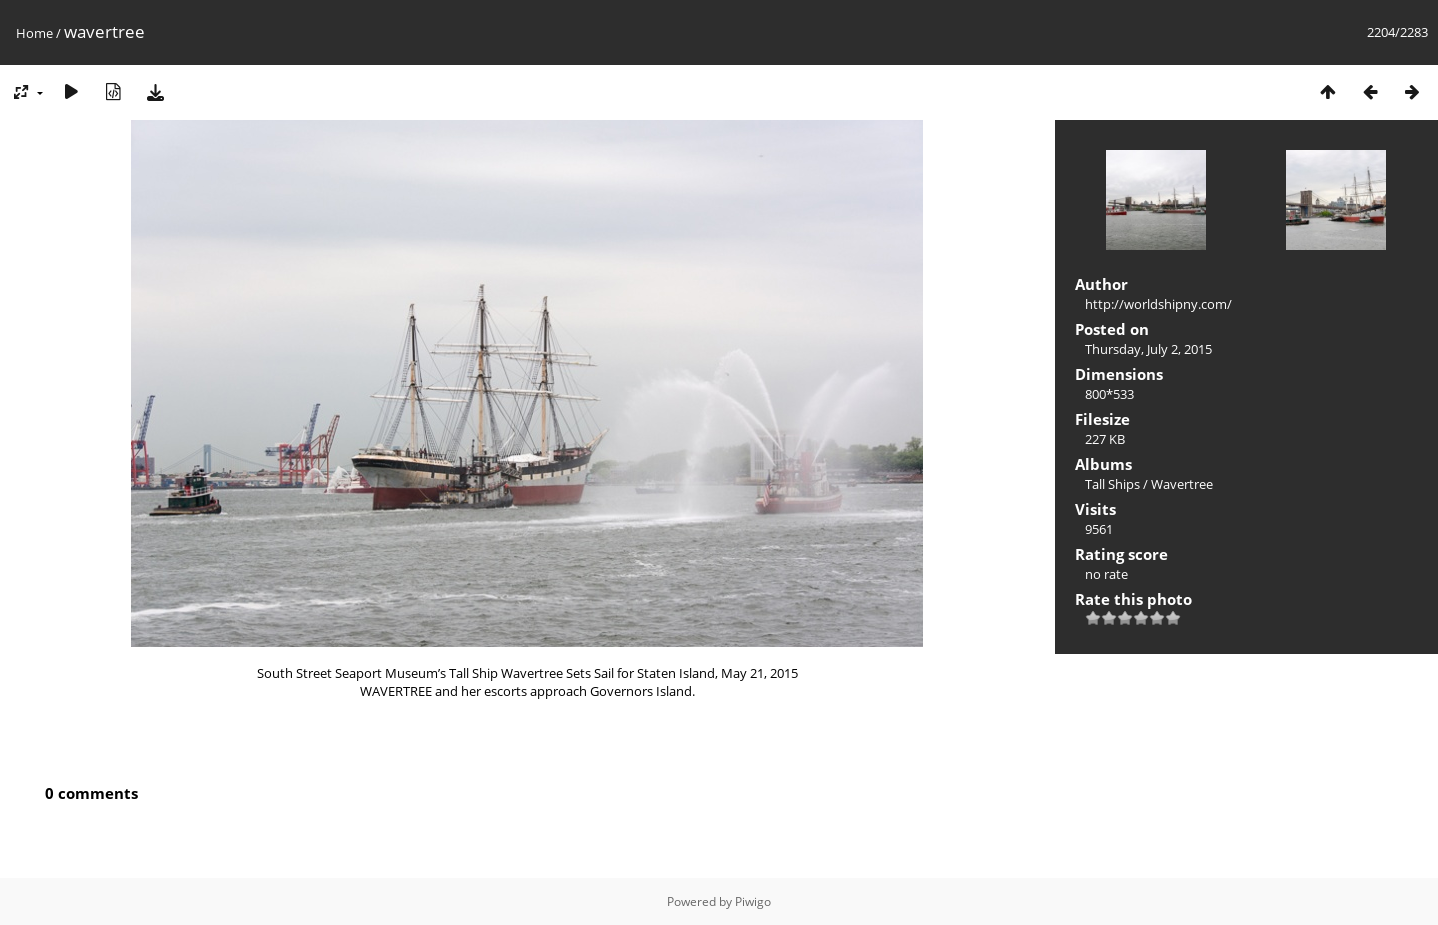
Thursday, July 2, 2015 (1148, 349)
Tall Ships (1112, 484)
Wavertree (1182, 484)
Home (34, 33)
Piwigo (753, 901)
